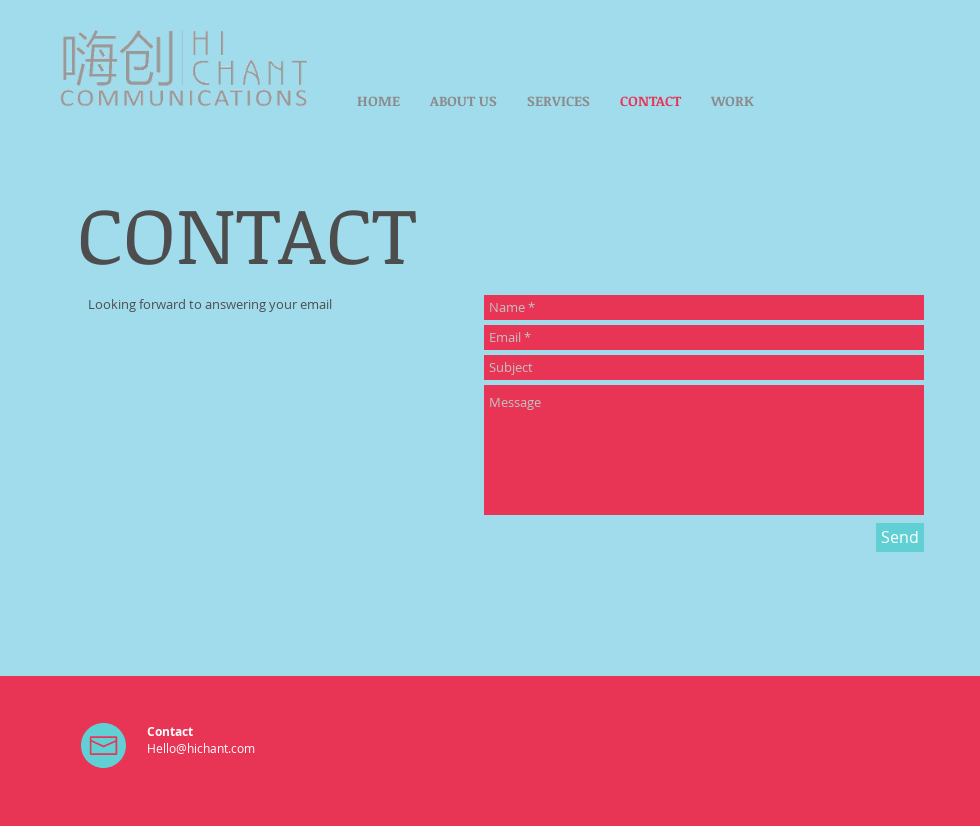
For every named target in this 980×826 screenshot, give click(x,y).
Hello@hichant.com (201, 748)
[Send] (900, 537)
